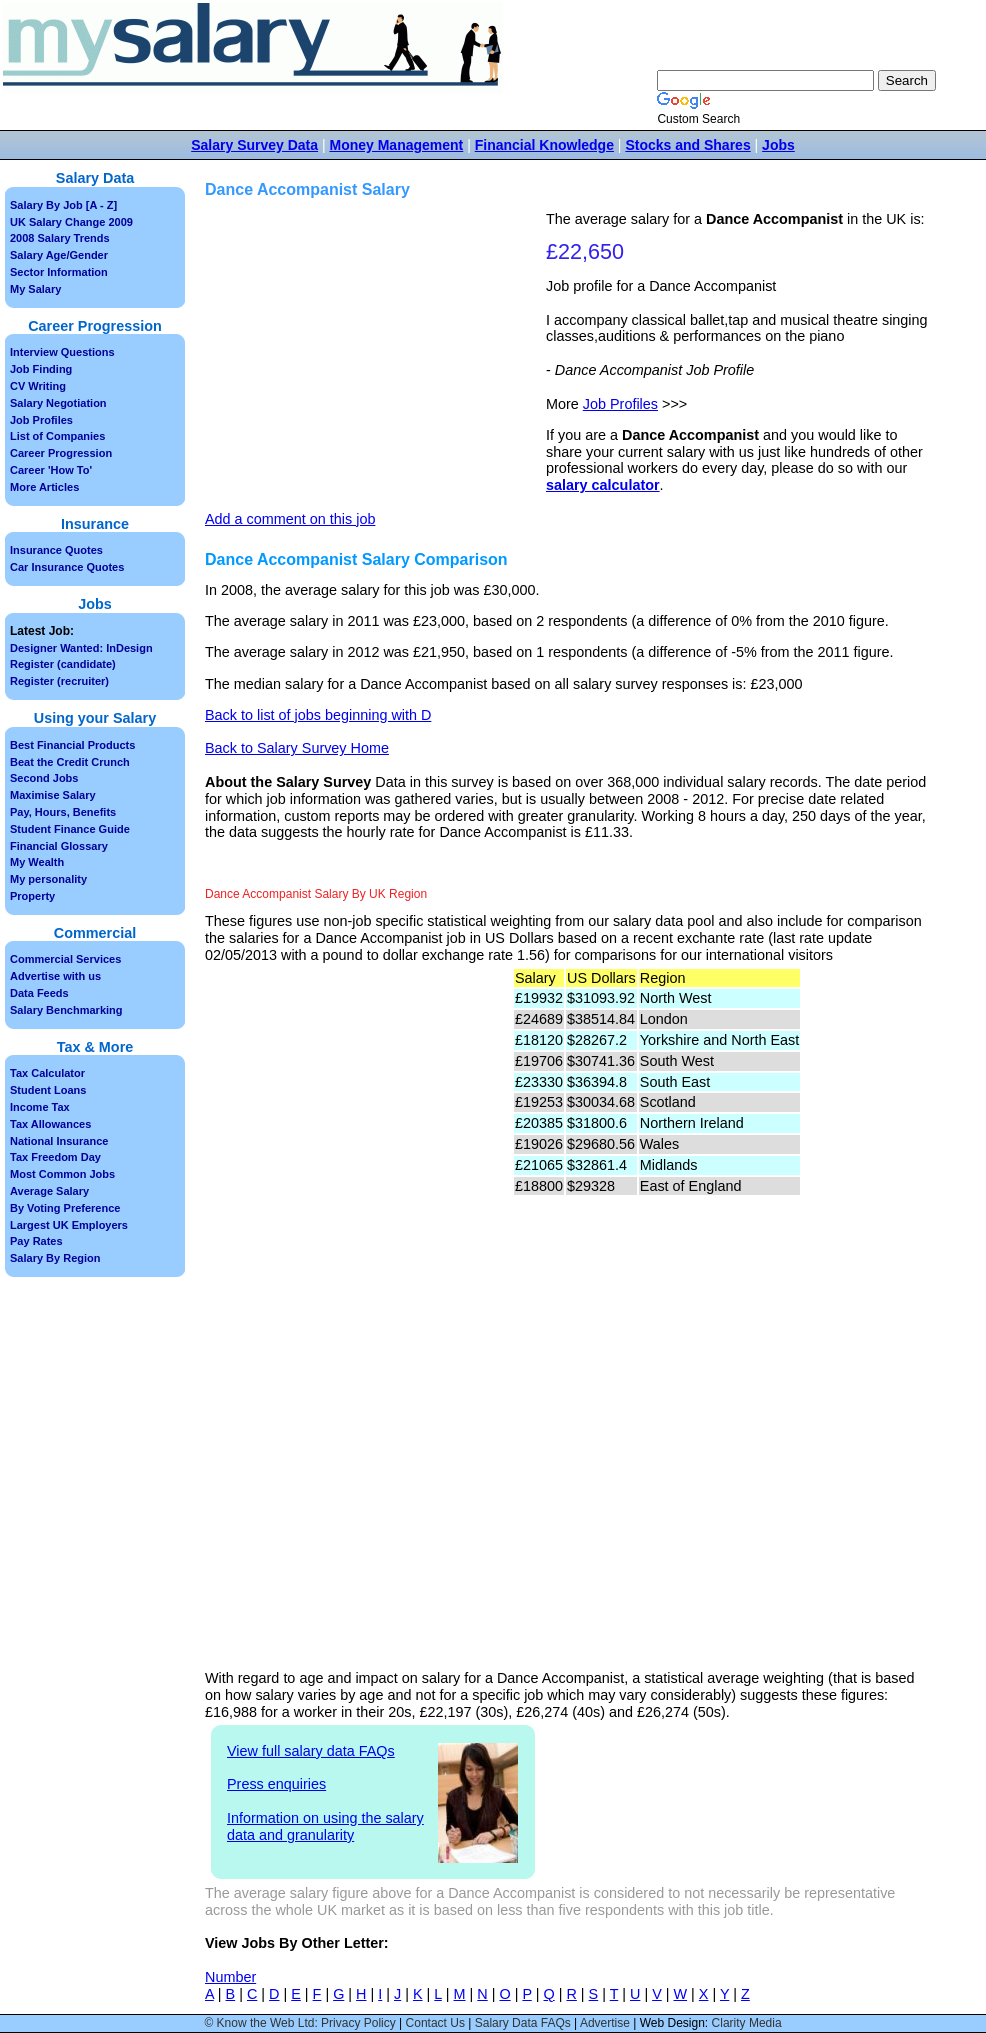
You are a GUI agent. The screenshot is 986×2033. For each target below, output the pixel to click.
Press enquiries (276, 1784)
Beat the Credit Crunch (70, 762)
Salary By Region (55, 1258)
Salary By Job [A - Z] (63, 205)
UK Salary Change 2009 (71, 222)
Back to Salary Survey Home (297, 748)
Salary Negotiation (58, 403)
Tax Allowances (50, 1124)
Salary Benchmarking (66, 1010)
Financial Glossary (59, 846)
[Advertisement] (378, 351)
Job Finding (41, 369)
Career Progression (61, 453)
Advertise (605, 2023)
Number (230, 1977)
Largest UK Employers (69, 1225)
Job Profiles (620, 404)
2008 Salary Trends (60, 238)
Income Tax (40, 1107)
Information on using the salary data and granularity (325, 1826)
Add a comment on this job (290, 519)
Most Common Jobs (62, 1174)
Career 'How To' (51, 470)
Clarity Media (747, 2023)
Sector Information (59, 272)
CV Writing (38, 386)
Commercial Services (65, 959)
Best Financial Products (72, 745)
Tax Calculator (47, 1073)
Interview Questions (62, 352)
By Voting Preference (65, 1208)
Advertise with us (55, 976)
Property (32, 896)
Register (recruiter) (59, 681)
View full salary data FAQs (311, 1751)
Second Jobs (44, 778)
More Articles (44, 487)
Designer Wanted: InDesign (81, 648)
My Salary (35, 289)
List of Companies (57, 436)
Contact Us (435, 2023)
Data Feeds (39, 993)
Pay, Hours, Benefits (63, 812)
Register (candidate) (63, 664)
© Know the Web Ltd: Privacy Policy (299, 2023)
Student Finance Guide (70, 829)
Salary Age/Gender (59, 255)
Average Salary (49, 1191)
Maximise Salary (53, 795)
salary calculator (603, 485)
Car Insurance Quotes (67, 567)
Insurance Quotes (56, 550)
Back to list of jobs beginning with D (318, 715)
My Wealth (37, 862)
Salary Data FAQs (523, 2023)
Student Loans (48, 1090)
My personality (48, 879)
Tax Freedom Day (55, 1157)
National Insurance (59, 1141)
